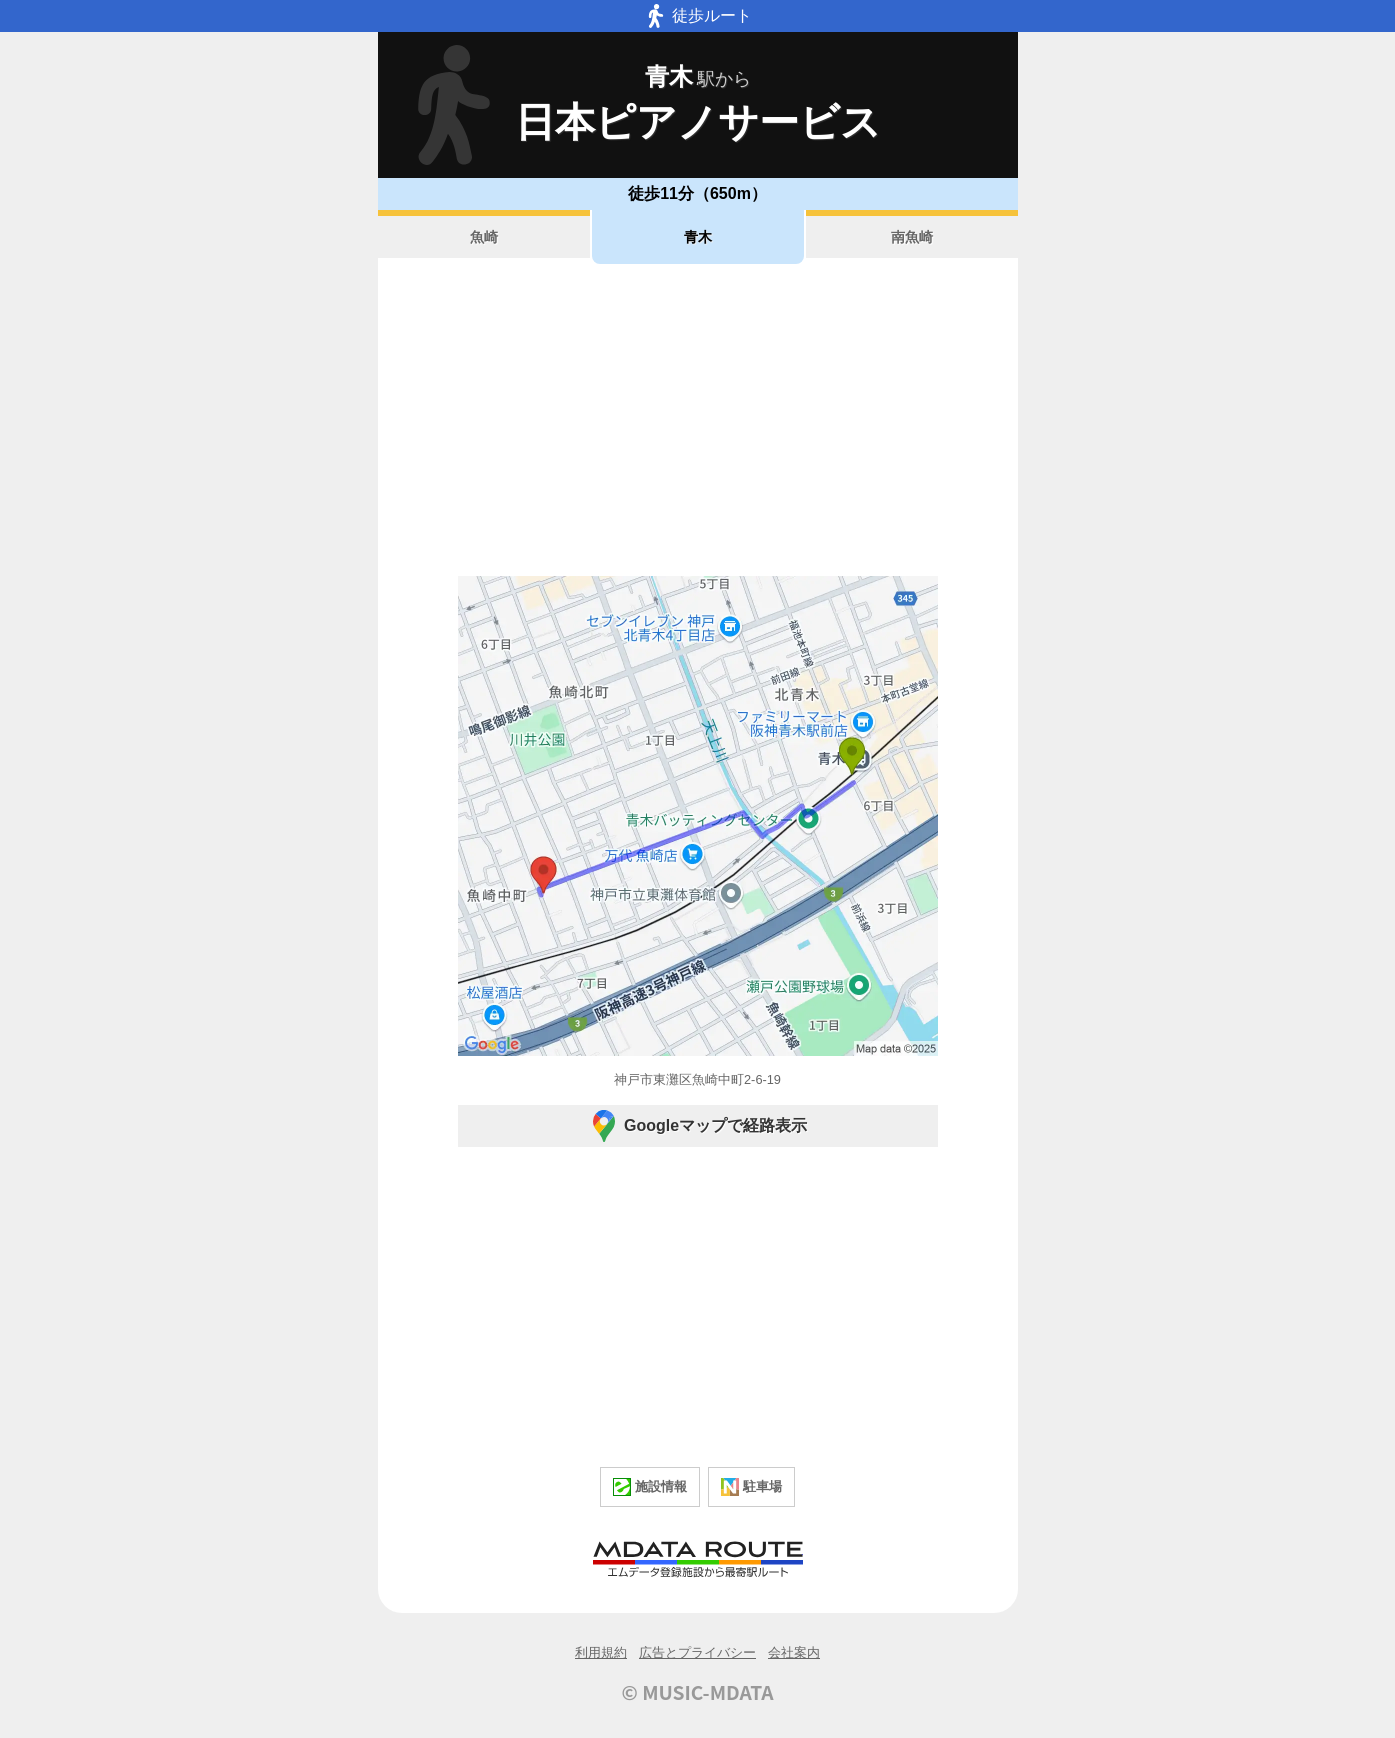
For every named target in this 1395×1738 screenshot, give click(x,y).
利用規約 (601, 1652)
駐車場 (751, 1487)
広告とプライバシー (697, 1652)
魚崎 (484, 237)
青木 (698, 237)
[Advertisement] (698, 420)
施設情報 (650, 1487)
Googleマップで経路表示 (697, 1126)
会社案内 (794, 1652)
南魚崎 (912, 237)
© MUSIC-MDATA (698, 1692)
